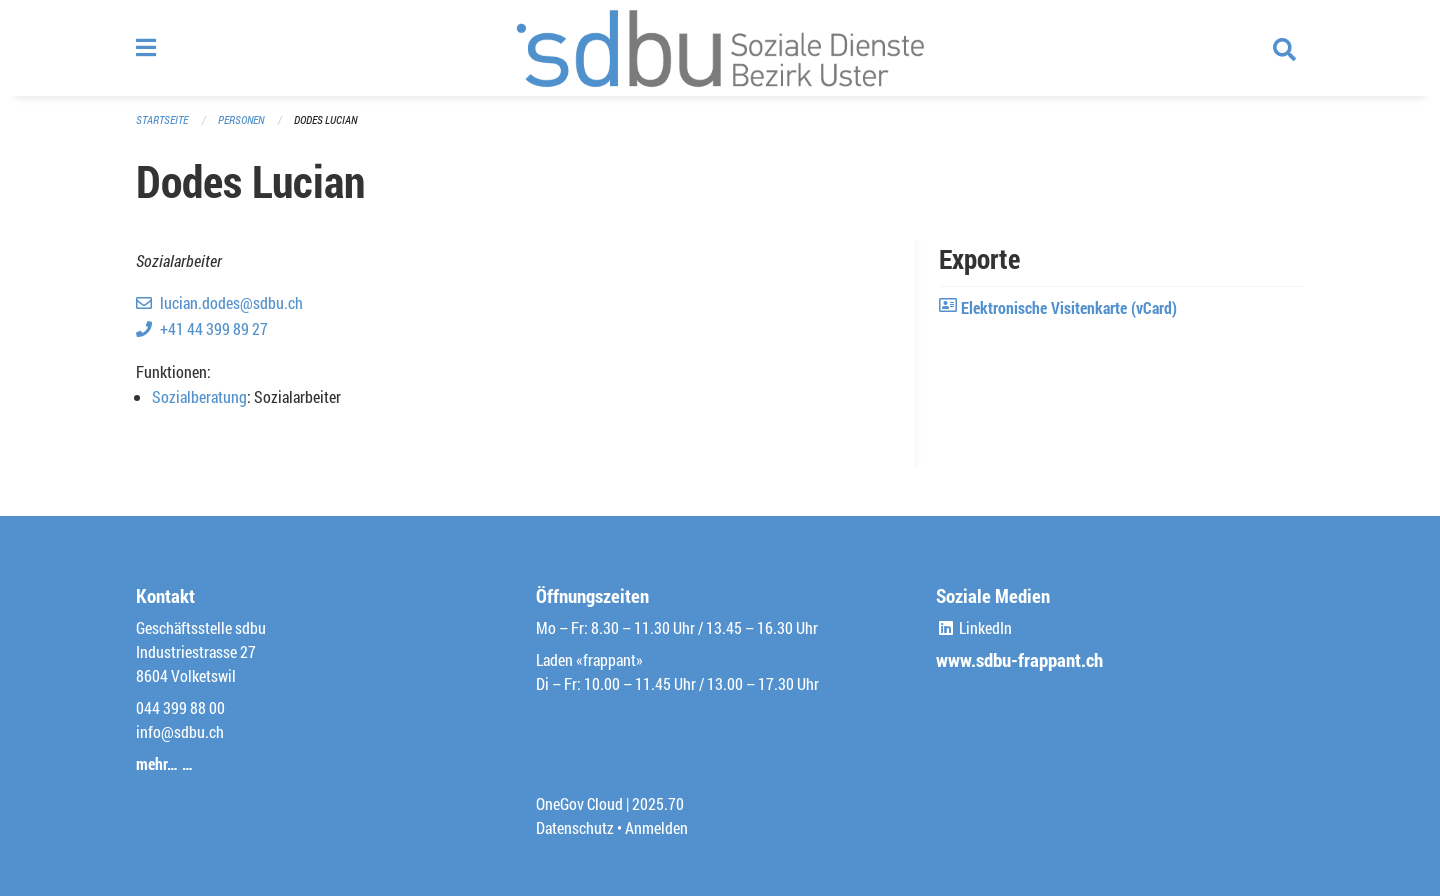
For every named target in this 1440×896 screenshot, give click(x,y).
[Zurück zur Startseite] (720, 48)
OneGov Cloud (579, 803)
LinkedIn (974, 627)
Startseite (162, 119)
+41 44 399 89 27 (214, 328)
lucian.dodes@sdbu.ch (231, 302)
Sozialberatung (199, 396)
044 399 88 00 (180, 707)
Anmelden (656, 827)
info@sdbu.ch (180, 731)
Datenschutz (575, 827)
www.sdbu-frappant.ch (1019, 659)
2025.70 (658, 803)
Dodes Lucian (325, 119)
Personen (241, 119)
